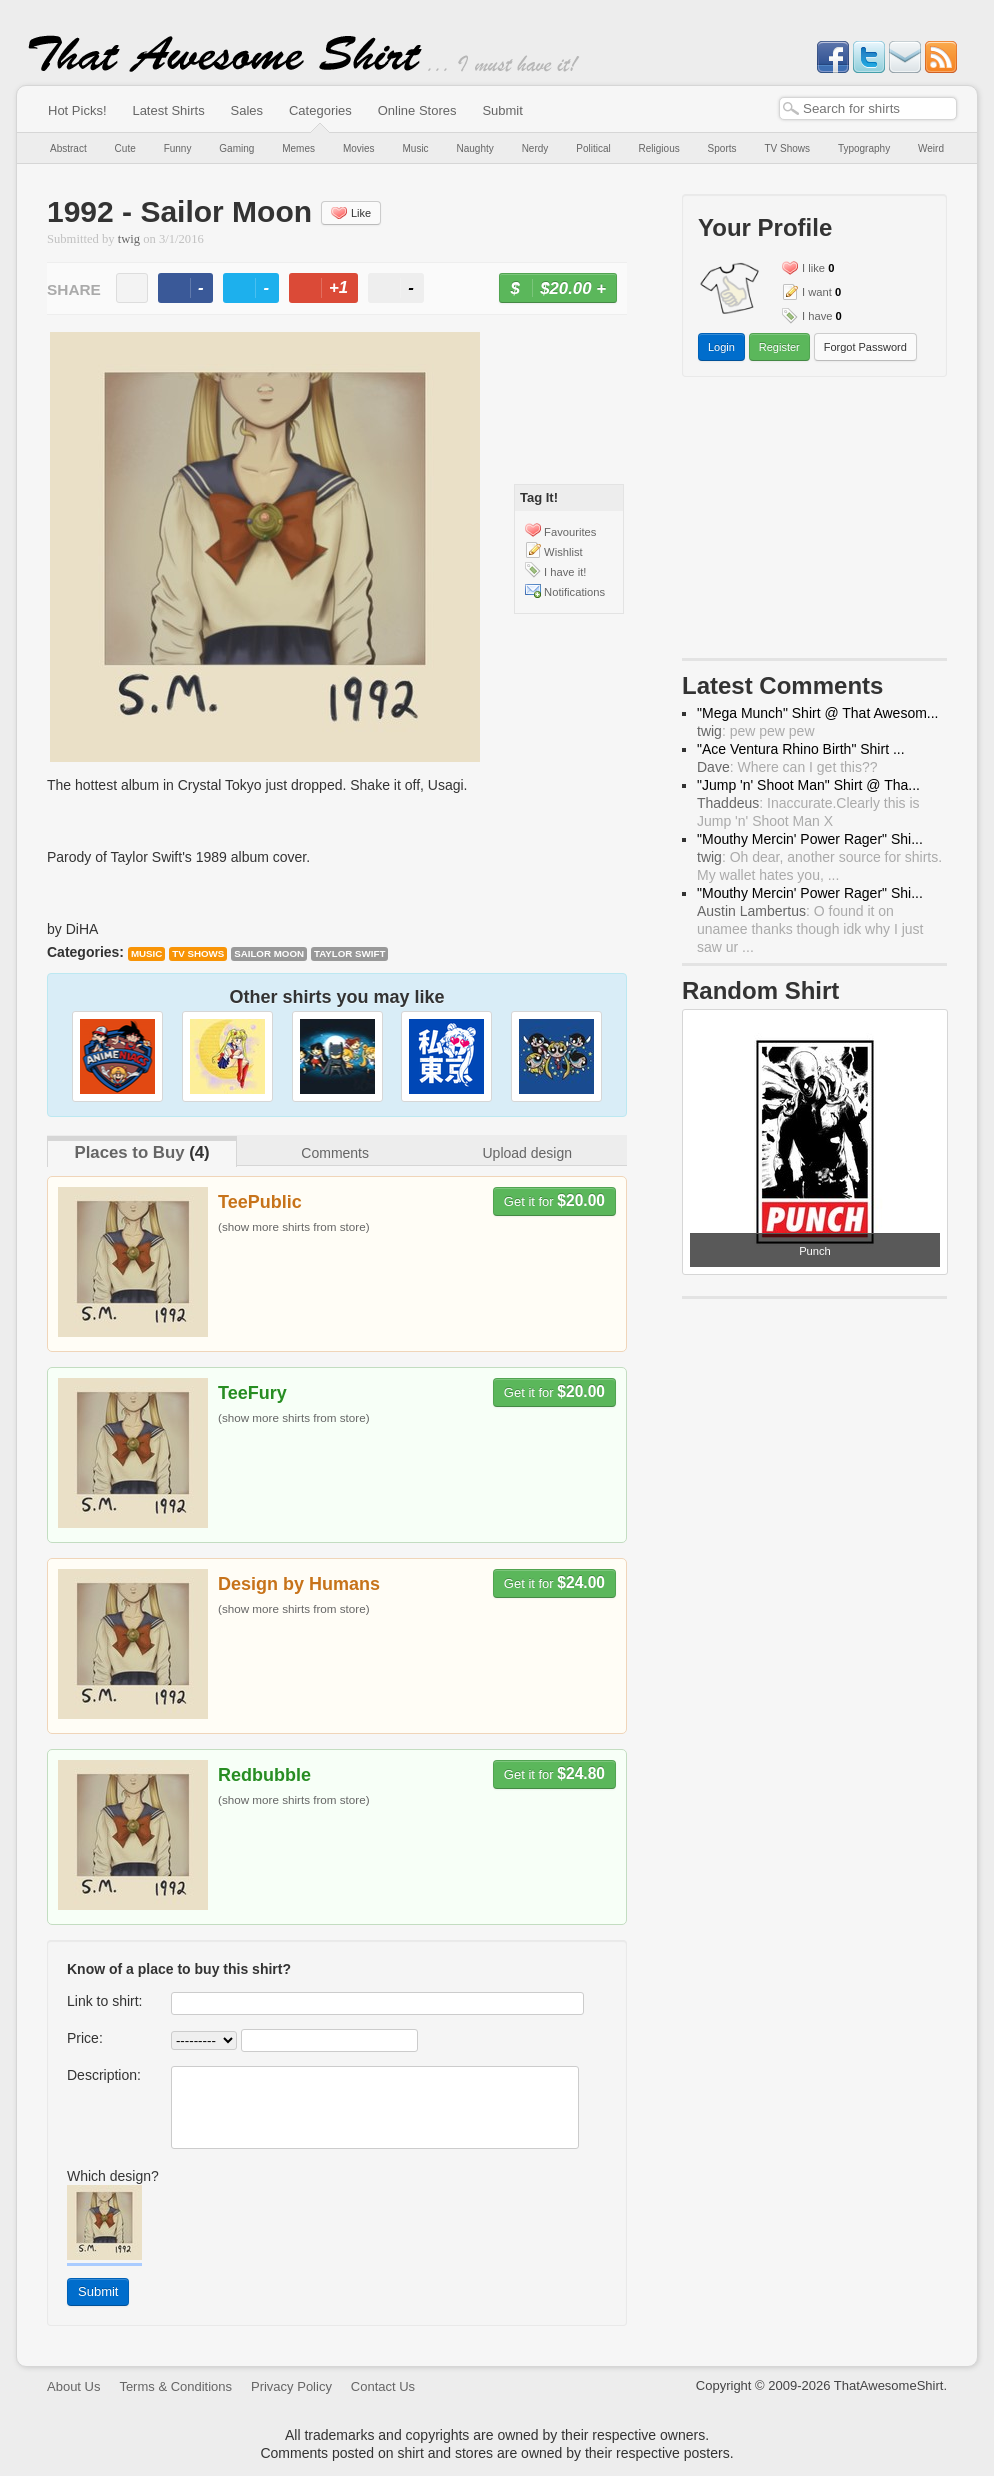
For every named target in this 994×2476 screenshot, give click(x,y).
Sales (247, 110)
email (132, 288)
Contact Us (383, 2386)
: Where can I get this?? (787, 767)
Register (779, 347)
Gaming (236, 148)
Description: (104, 2075)
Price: (85, 2038)
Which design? (113, 2176)
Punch (815, 1251)
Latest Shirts (168, 110)
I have (817, 316)
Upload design (527, 1153)
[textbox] (868, 108)
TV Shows (787, 148)
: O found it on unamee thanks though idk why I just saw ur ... (810, 929)
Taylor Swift (350, 953)
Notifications (574, 592)
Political (593, 148)
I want (817, 292)
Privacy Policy (291, 2386)
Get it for (554, 1200)
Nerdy (535, 148)
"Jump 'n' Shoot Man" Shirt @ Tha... (808, 785)
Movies (359, 148)
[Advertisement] (815, 522)
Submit (502, 110)
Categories (320, 110)
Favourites (570, 532)
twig (129, 239)
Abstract (68, 148)
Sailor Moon (269, 953)
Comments (335, 1153)
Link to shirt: (104, 2001)
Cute (125, 148)
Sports (722, 148)
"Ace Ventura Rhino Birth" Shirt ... (801, 749)
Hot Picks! (77, 110)
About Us (73, 2386)
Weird (931, 148)
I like (813, 268)
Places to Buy (129, 1152)
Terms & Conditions (175, 2386)
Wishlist (563, 552)
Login (721, 347)
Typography (864, 148)
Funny (178, 148)
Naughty (475, 148)
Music (415, 148)
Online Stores (417, 110)
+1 (332, 290)
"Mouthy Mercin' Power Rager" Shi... (810, 839)
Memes (298, 148)
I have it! (565, 572)
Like (351, 213)
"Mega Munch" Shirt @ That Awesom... (818, 713)
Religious (659, 148)
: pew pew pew (756, 731)
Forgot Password (865, 347)
